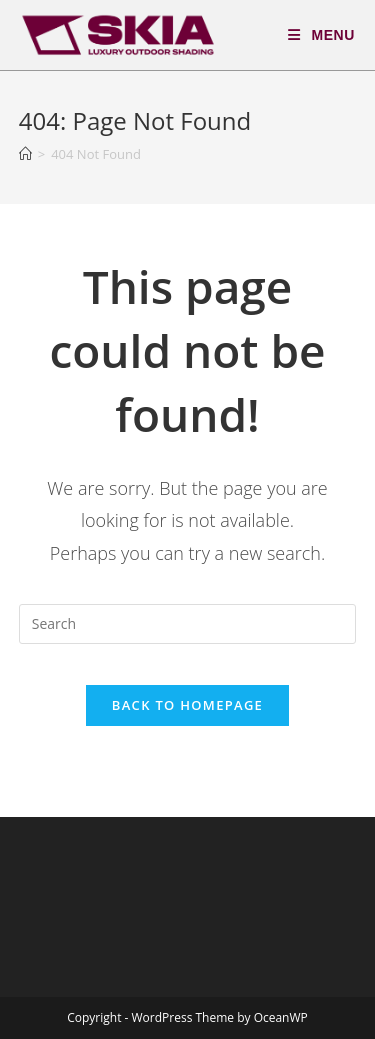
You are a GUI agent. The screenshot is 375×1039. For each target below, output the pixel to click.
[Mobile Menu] (321, 35)
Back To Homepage (187, 705)
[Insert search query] (188, 624)
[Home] (25, 154)
